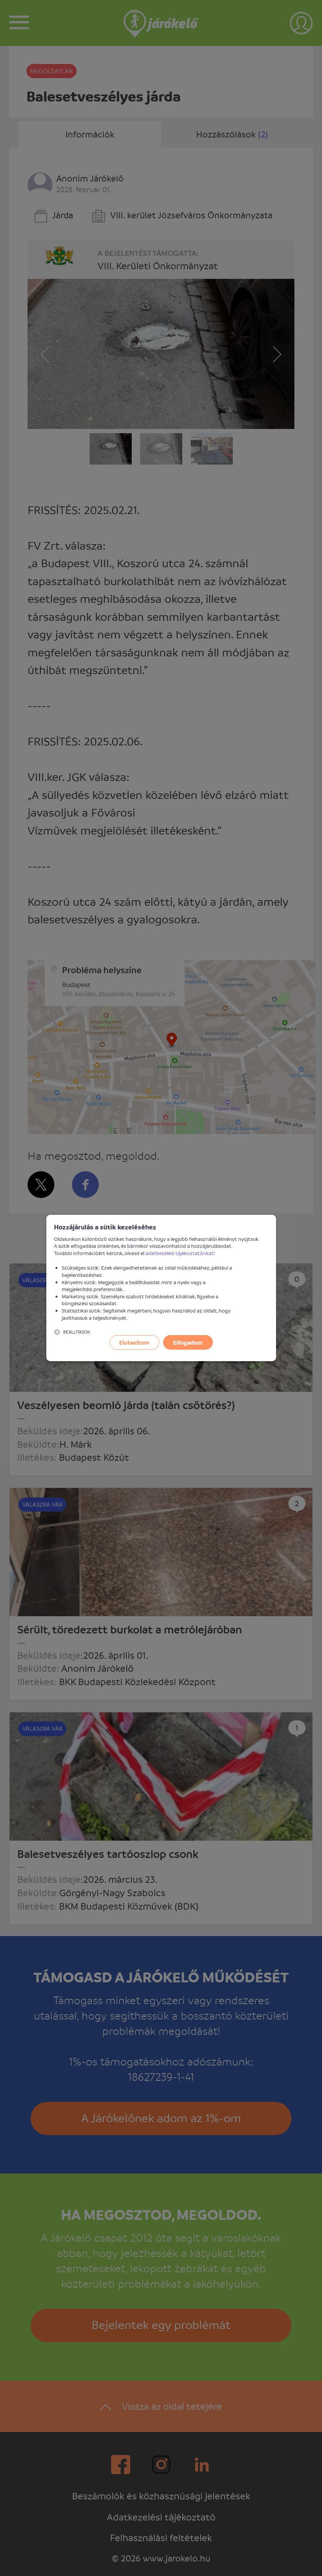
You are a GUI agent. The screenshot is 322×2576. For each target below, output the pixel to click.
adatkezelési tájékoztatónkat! (180, 1253)
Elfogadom (188, 1342)
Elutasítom (134, 1342)
